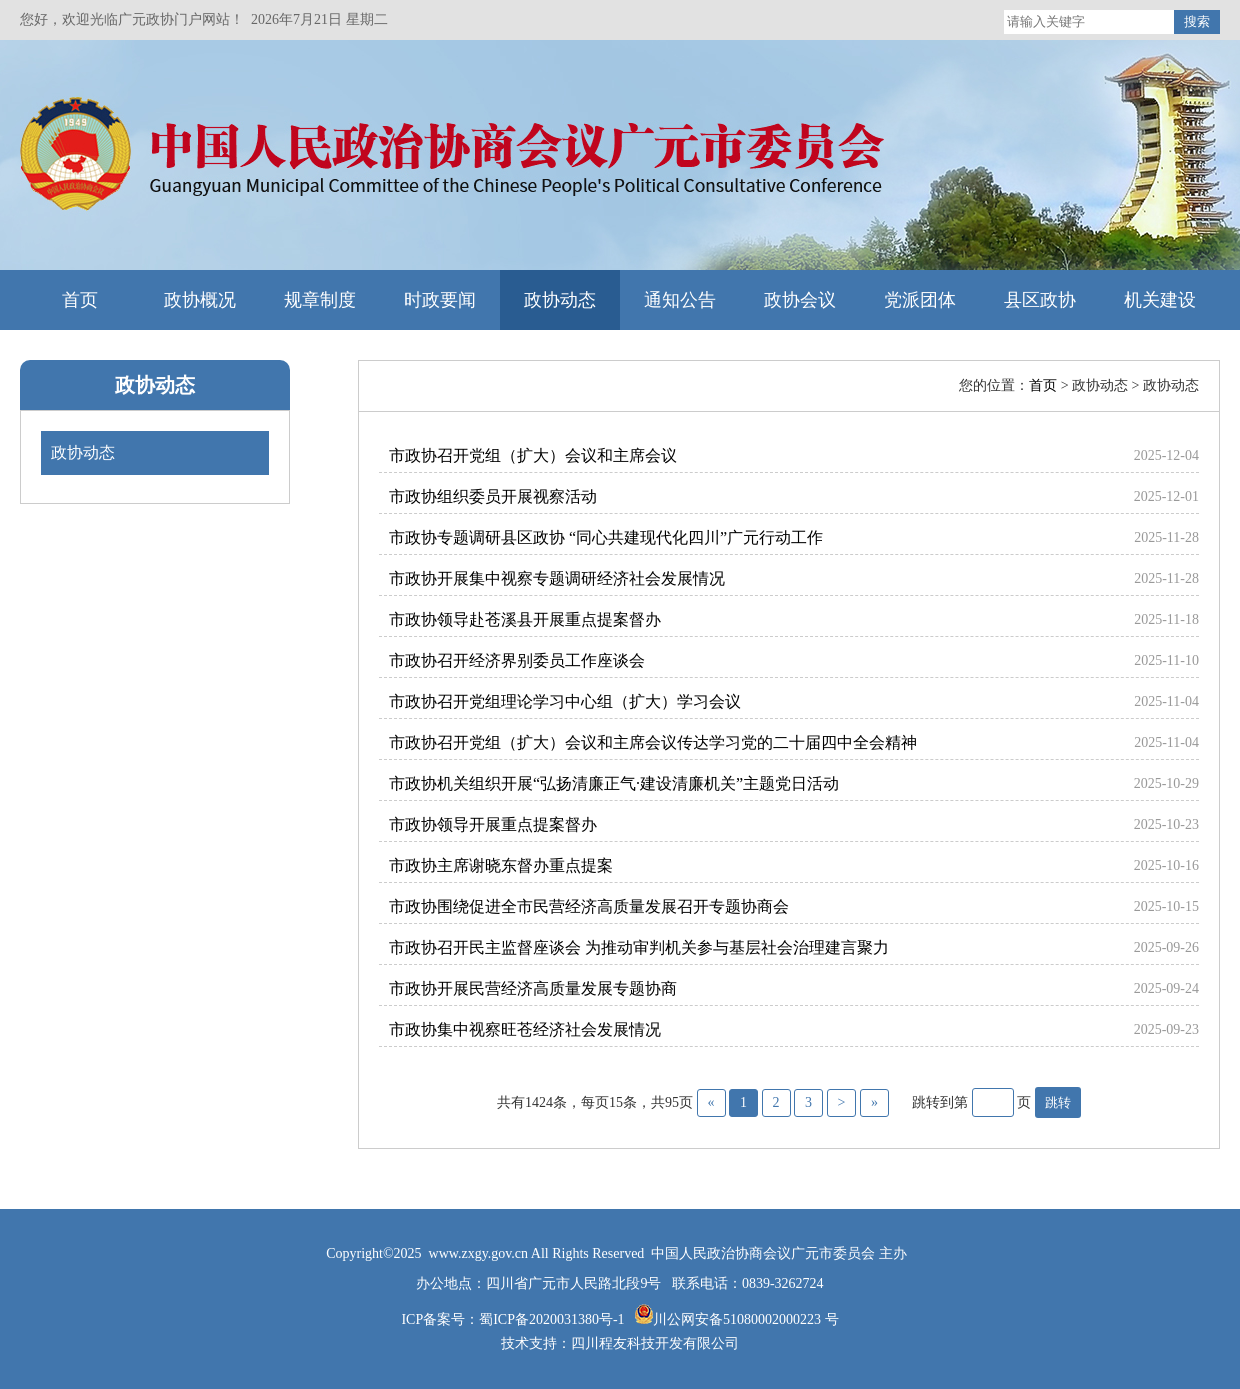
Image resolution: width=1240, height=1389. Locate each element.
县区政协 (1040, 300)
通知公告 (680, 300)
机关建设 (1160, 300)
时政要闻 (440, 300)
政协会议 (800, 300)
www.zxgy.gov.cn (480, 1253)
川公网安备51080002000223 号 (746, 1319)
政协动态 (560, 300)
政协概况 (200, 300)
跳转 (1058, 1102)
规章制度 (320, 300)
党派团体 (920, 300)
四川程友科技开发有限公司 (655, 1343)
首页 (80, 300)
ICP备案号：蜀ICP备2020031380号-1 (514, 1319)
